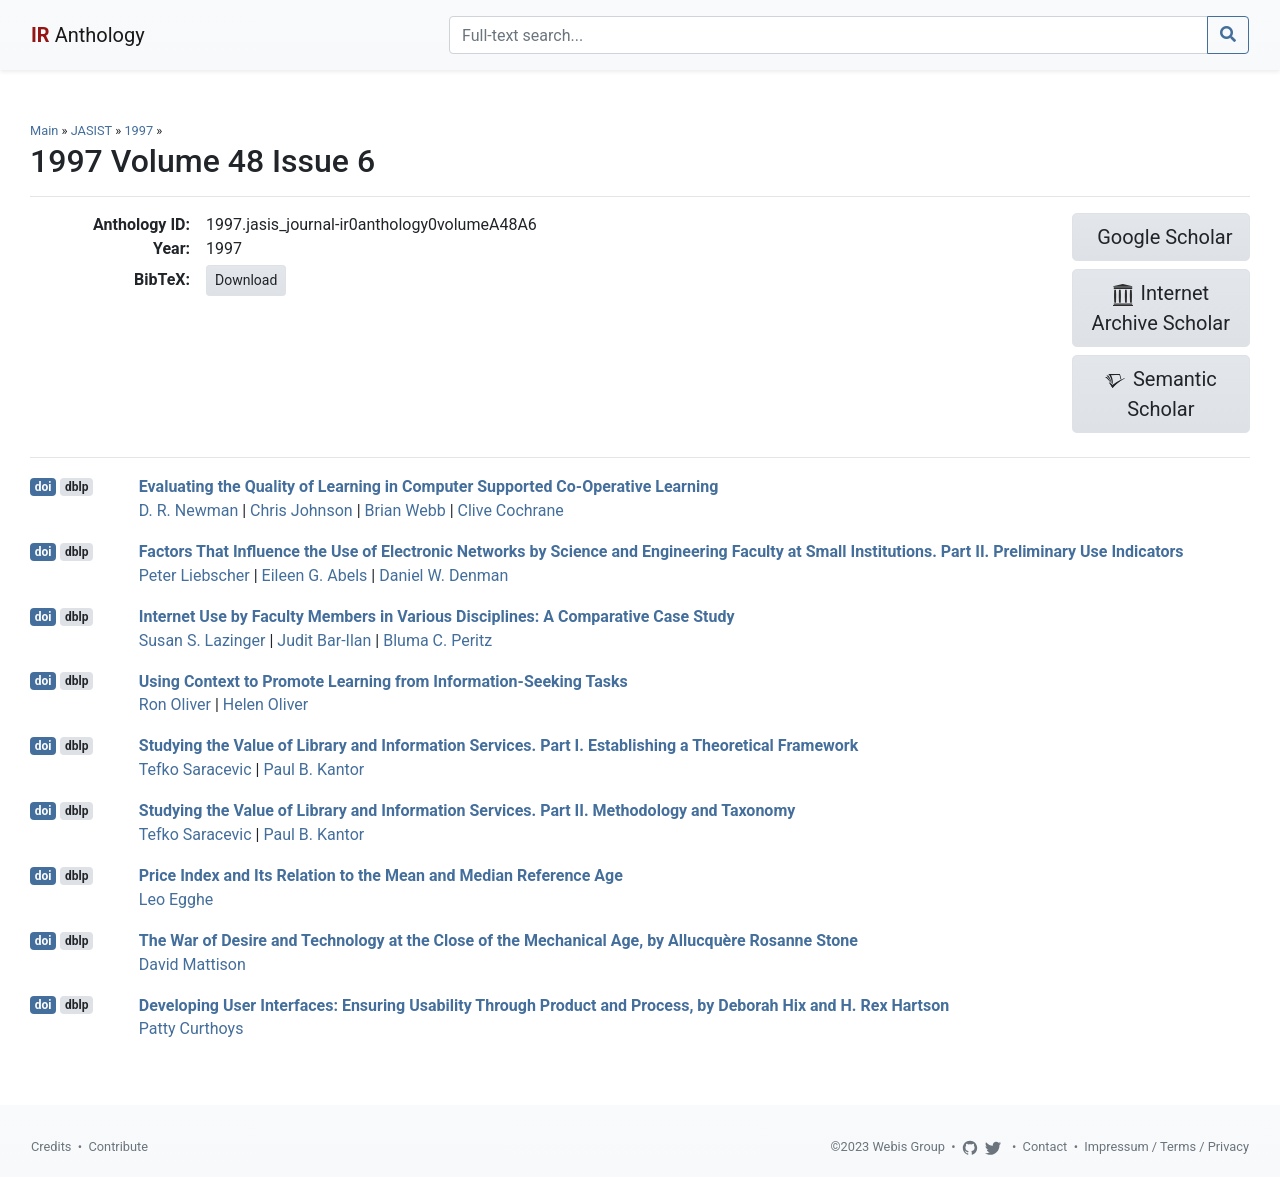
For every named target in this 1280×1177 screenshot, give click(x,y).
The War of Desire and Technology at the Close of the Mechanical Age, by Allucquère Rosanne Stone (498, 940)
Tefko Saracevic (195, 769)
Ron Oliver (175, 704)
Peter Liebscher (194, 575)
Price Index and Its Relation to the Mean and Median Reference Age (381, 875)
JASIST (91, 130)
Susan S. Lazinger (202, 640)
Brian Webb (405, 510)
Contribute (118, 1146)
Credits (51, 1146)
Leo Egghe (176, 899)
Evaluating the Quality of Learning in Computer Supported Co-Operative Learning (429, 486)
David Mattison (192, 964)
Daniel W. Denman (443, 575)
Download (246, 280)
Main (44, 130)
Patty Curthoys (191, 1028)
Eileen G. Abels (315, 575)
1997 (138, 130)
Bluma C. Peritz (437, 640)
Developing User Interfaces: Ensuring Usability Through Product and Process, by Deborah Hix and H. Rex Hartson (544, 1004)
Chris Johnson (301, 510)
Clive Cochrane (511, 510)
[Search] (828, 35)
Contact (1045, 1146)
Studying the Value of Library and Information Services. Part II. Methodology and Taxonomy (467, 810)
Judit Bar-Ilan (324, 640)
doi (43, 487)
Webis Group (908, 1146)
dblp (76, 487)
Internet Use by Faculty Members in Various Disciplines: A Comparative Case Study (437, 616)
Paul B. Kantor (313, 769)
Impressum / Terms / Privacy (1166, 1146)
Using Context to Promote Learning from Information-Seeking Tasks (383, 680)
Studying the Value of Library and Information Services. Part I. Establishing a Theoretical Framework (498, 745)
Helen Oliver (265, 704)
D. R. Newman (188, 510)
